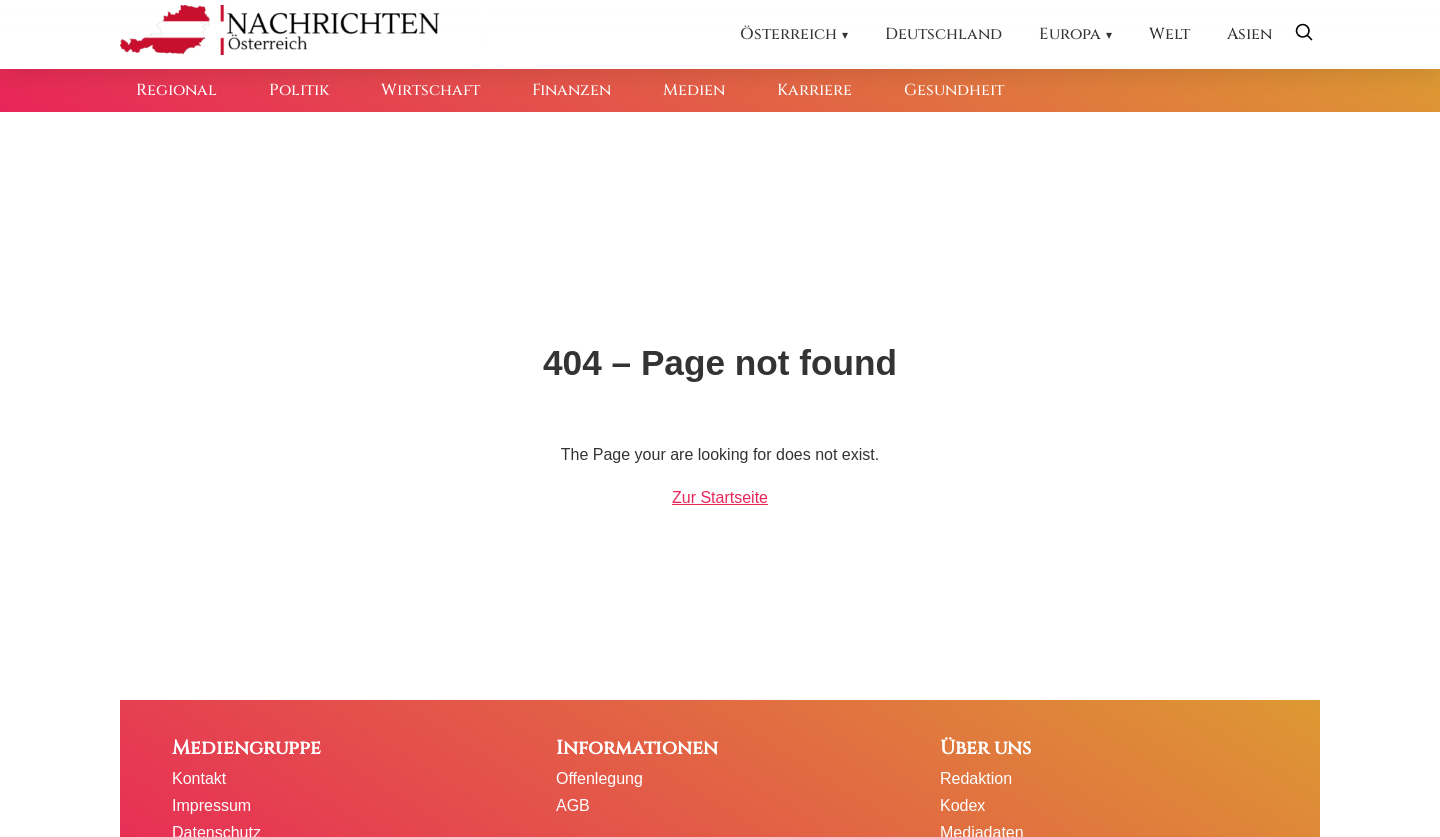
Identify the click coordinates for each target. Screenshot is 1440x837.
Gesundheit (954, 90)
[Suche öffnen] (1304, 34)
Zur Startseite (720, 497)
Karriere (814, 90)
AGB (573, 805)
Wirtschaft (430, 90)
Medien (694, 90)
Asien (1249, 34)
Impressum (211, 805)
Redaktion (976, 778)
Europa (1070, 34)
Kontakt (199, 778)
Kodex (962, 805)
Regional (176, 90)
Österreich (788, 34)
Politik (299, 90)
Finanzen (571, 90)
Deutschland (943, 34)
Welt (1169, 34)
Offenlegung (599, 778)
